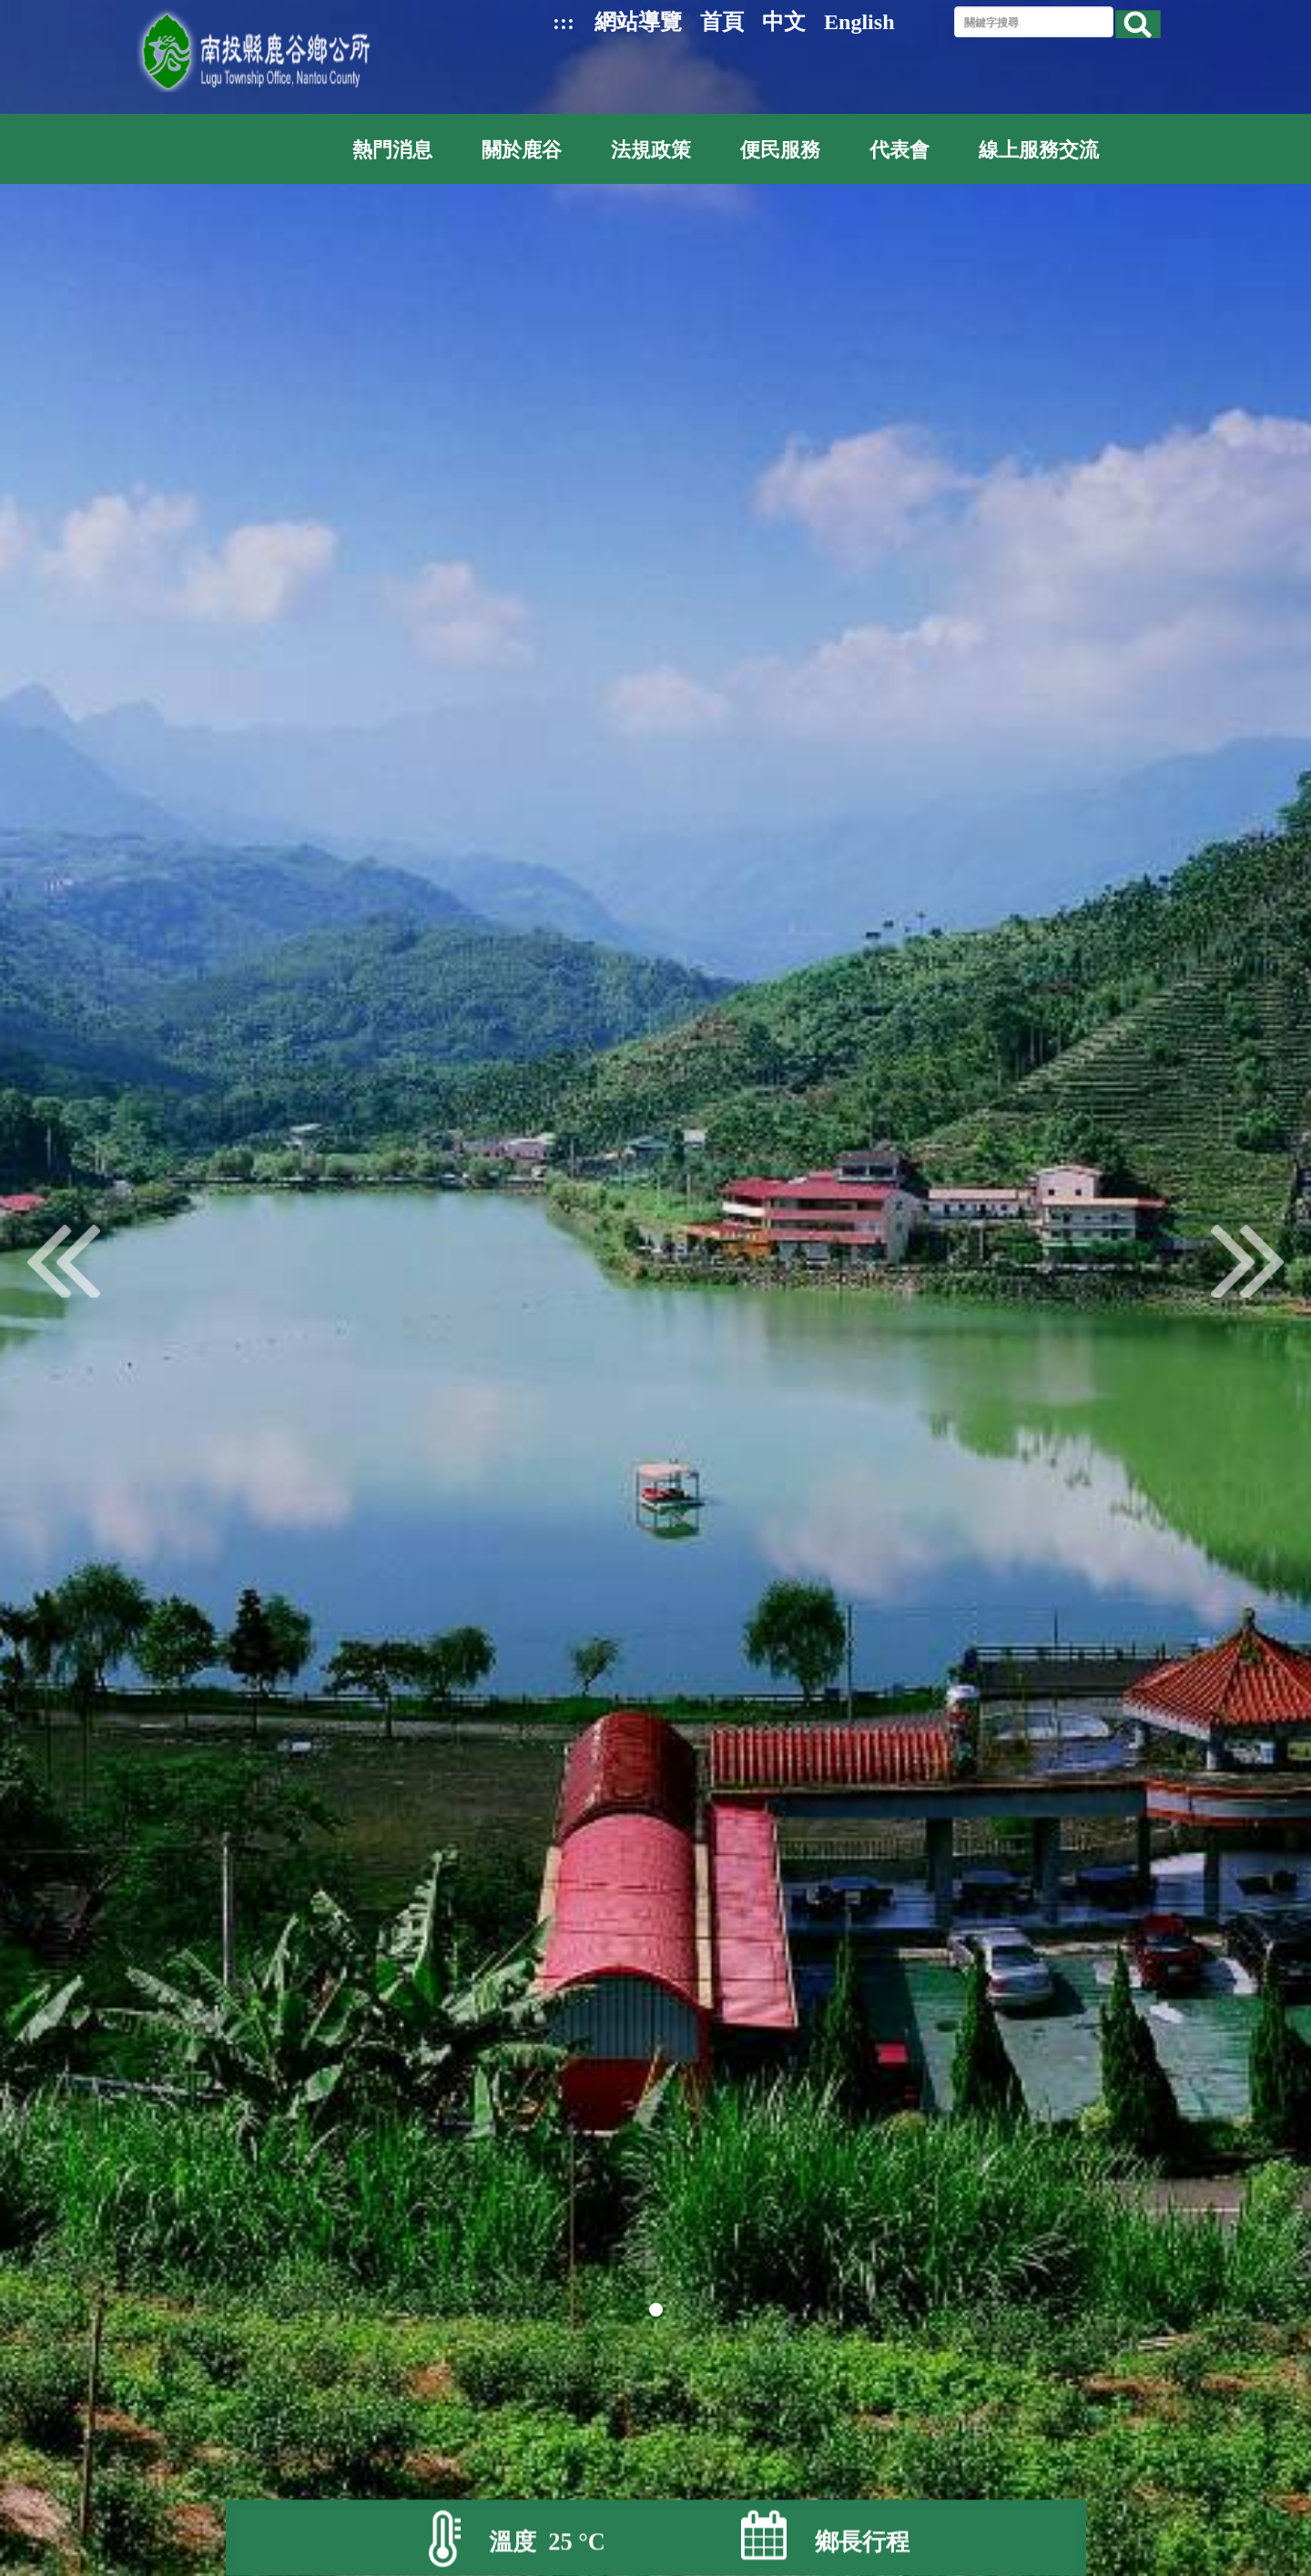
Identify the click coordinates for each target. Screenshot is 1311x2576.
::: (563, 22)
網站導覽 (638, 22)
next (1247, 1261)
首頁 (722, 22)
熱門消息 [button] (392, 150)
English (859, 22)
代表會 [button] (899, 150)
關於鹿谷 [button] (522, 150)
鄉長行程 (862, 2543)
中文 (784, 22)
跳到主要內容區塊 (9, 9)
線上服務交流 (1039, 150)
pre (63, 1261)
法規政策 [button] (651, 150)
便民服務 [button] (780, 150)
